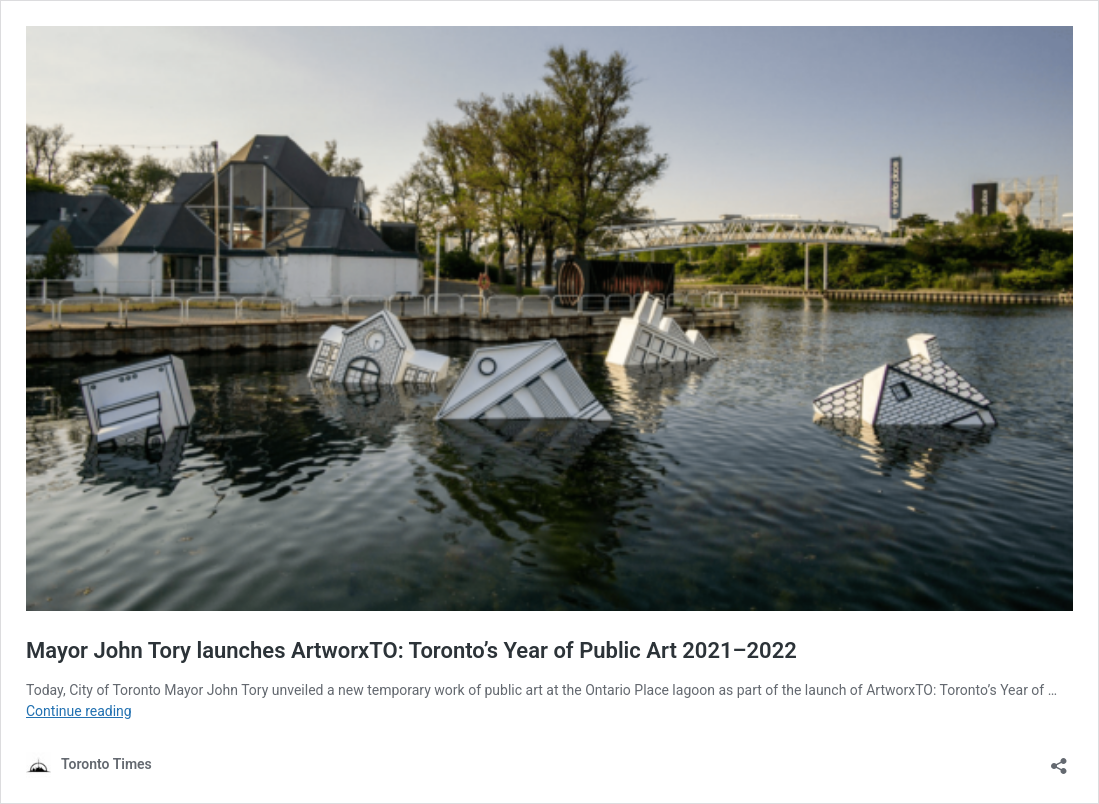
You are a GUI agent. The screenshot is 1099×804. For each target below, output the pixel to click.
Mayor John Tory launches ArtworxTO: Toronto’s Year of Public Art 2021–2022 (411, 650)
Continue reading (79, 711)
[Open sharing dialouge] (1059, 759)
